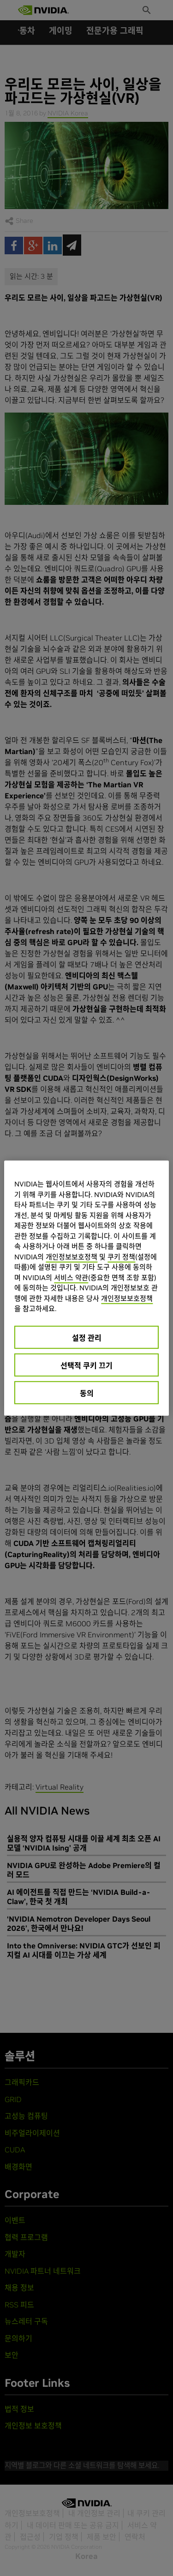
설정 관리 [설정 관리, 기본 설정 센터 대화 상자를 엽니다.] (86, 1337)
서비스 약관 (71, 1277)
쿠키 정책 (121, 1256)
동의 (87, 1392)
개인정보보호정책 (71, 1256)
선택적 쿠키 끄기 (86, 1365)
